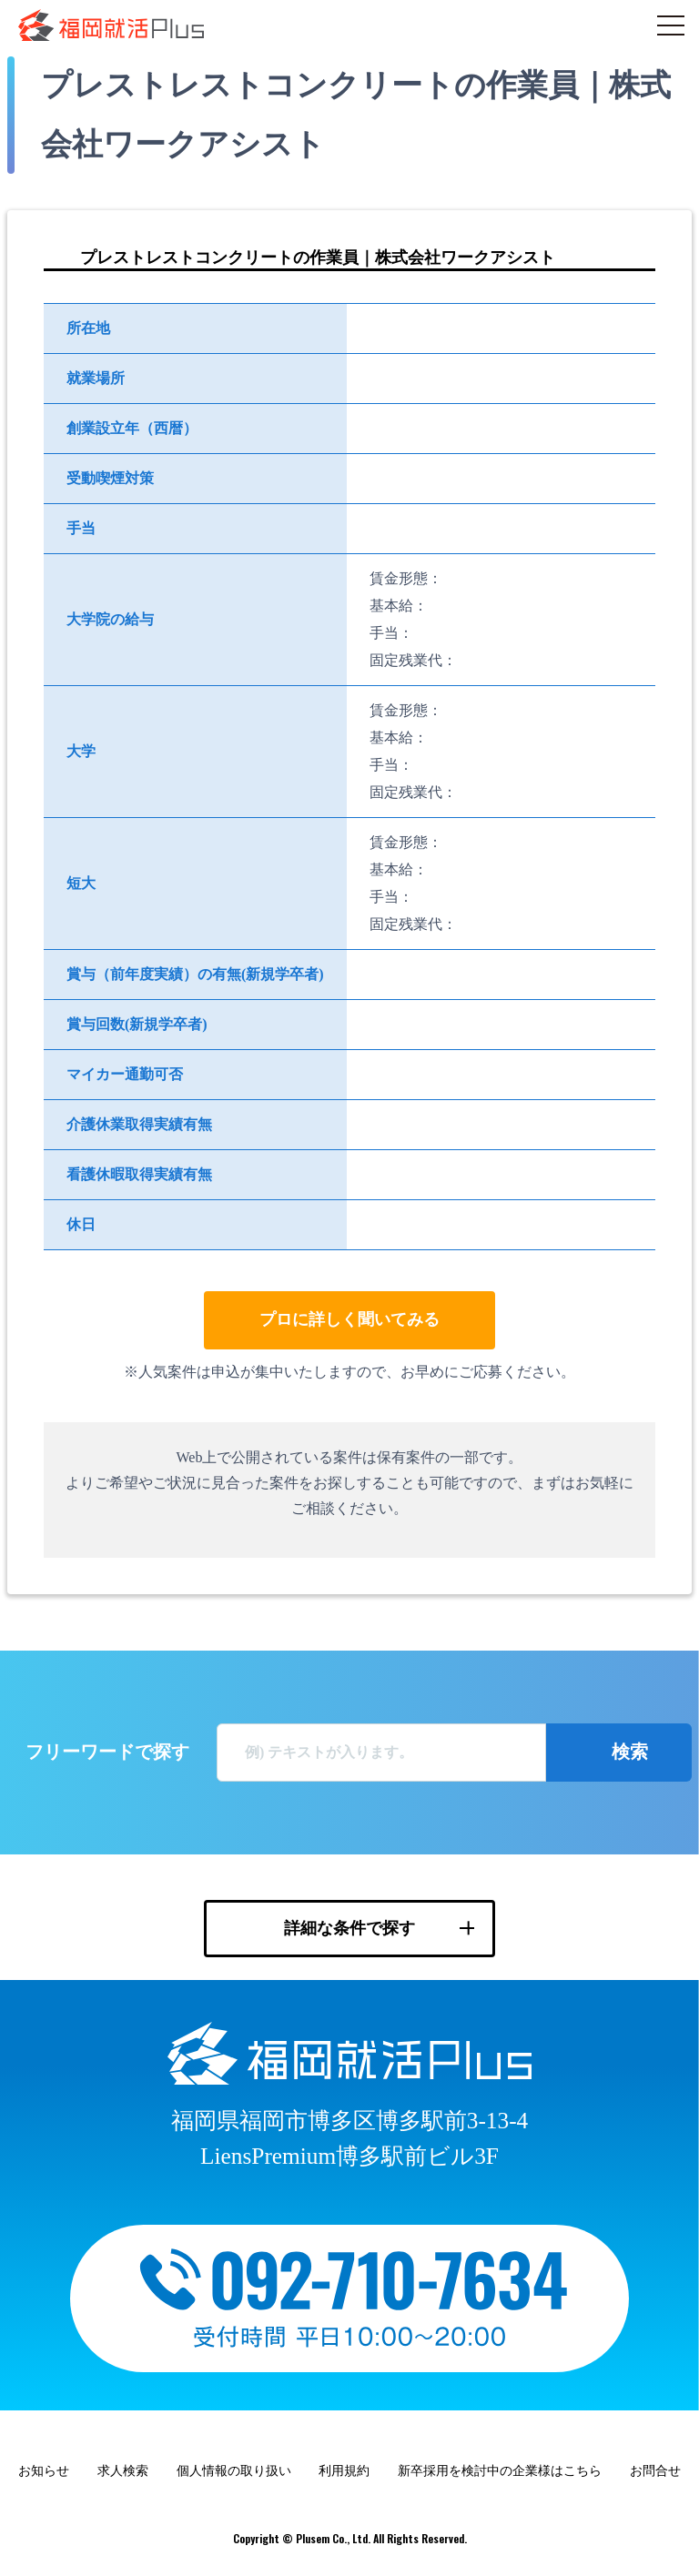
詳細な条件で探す (349, 1928)
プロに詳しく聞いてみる (349, 1319)
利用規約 (344, 2471)
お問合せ (655, 2471)
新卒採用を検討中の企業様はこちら (500, 2471)
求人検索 (122, 2471)
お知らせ (43, 2471)
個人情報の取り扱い (234, 2471)
